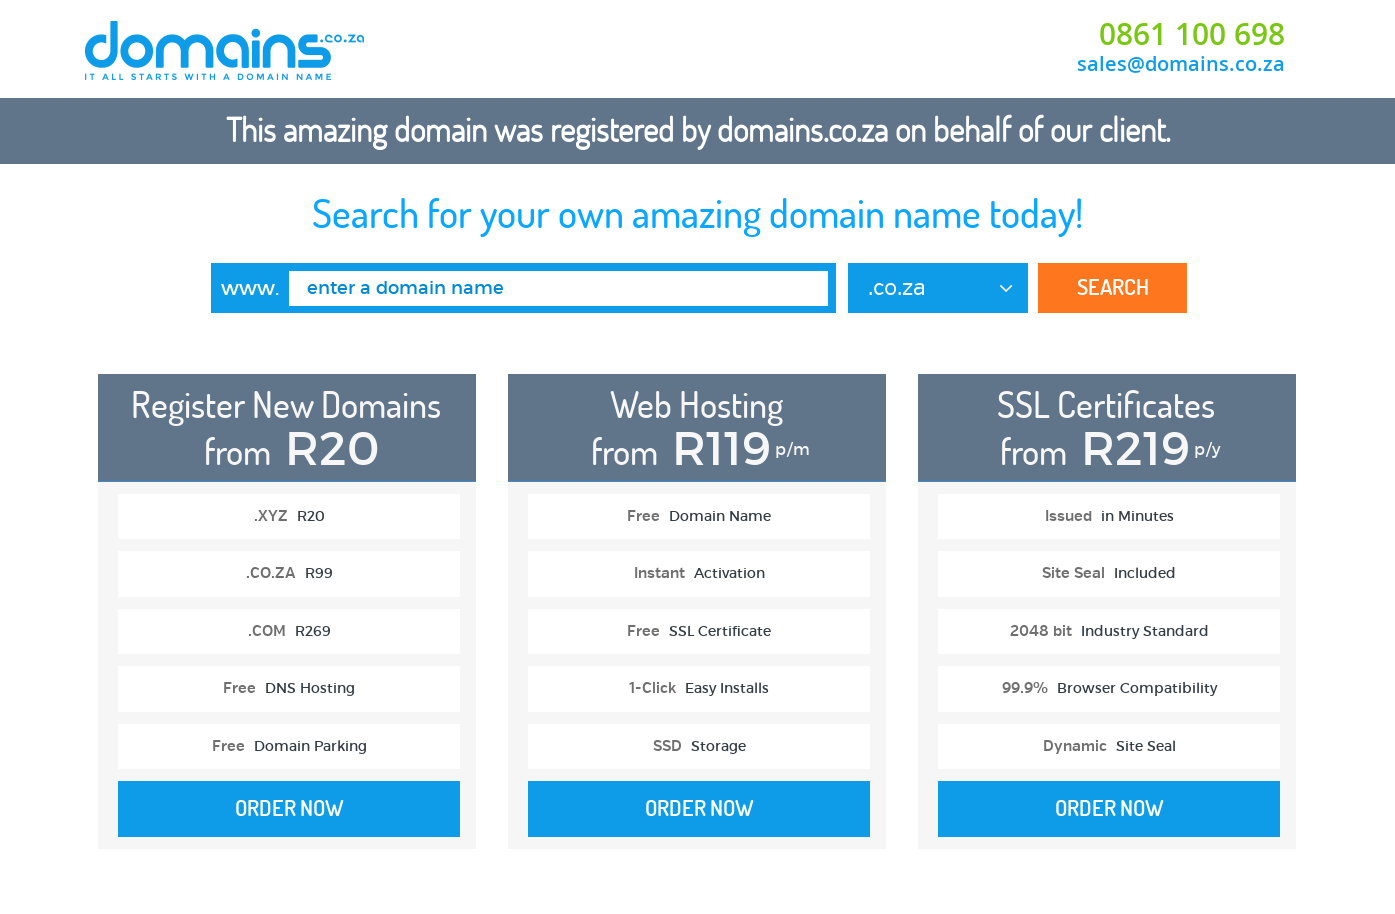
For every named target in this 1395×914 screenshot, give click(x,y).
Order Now (289, 808)
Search (1113, 287)
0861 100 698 (1192, 34)
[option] (287, 621)
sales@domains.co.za (1181, 63)
